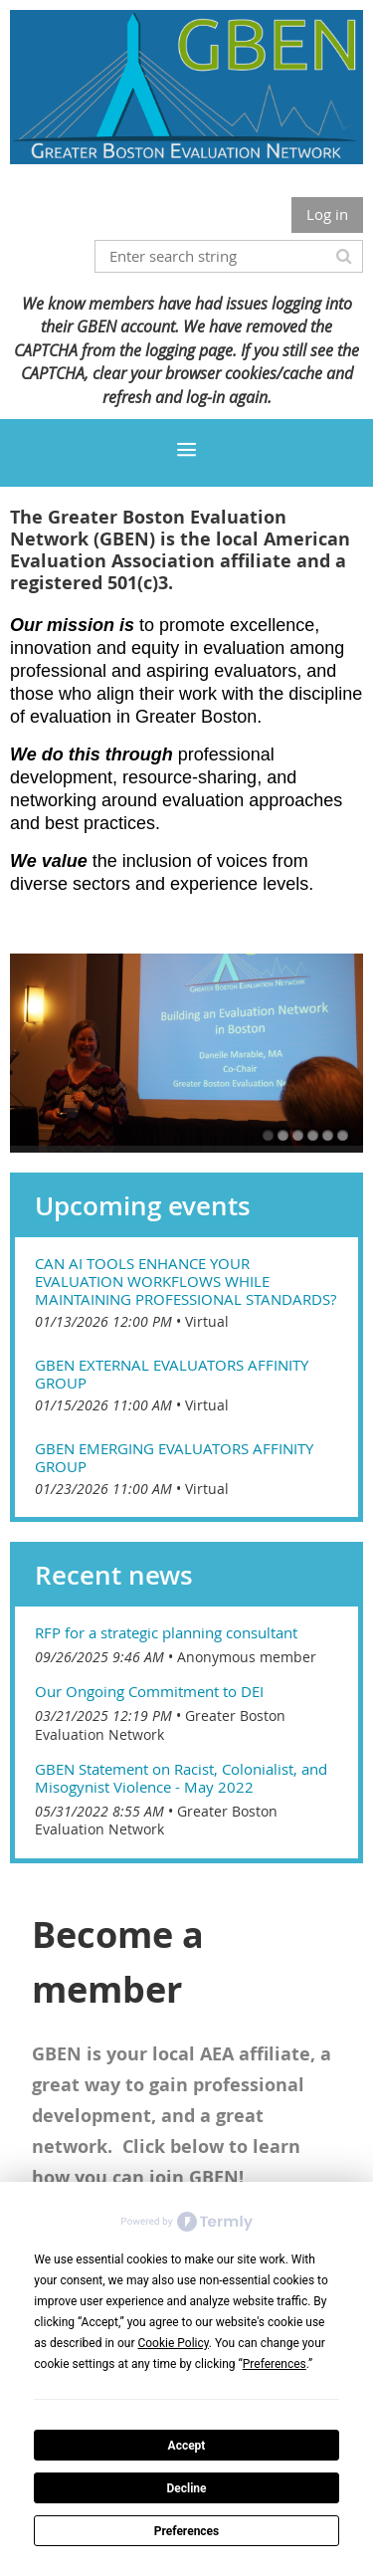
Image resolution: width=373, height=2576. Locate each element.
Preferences (187, 2531)
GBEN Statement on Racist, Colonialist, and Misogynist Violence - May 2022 (181, 1778)
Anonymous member (246, 1656)
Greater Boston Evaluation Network (160, 1725)
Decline (186, 2488)
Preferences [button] (274, 2364)
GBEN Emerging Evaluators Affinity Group (174, 1457)
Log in (327, 214)
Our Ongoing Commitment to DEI (149, 1691)
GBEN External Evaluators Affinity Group (171, 1374)
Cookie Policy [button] (172, 2343)
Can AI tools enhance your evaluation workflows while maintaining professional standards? (185, 1281)
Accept (187, 2446)
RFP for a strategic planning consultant (166, 1632)
